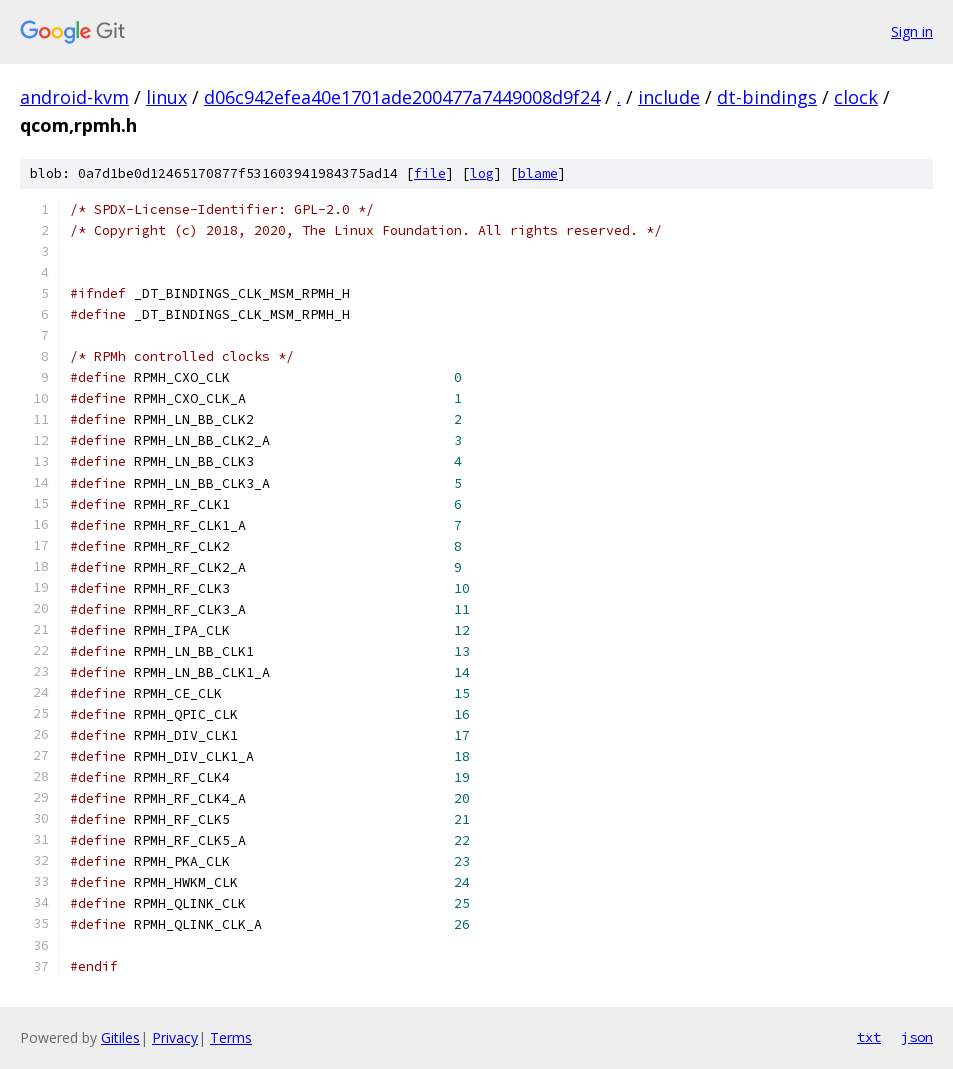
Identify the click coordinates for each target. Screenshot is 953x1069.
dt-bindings (767, 97)
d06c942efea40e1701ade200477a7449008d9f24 (402, 97)
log (482, 173)
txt (869, 1037)
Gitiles (120, 1037)
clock (856, 97)
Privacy (175, 1037)
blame (538, 173)
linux (166, 97)
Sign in (912, 31)
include (669, 97)
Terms (231, 1037)
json (917, 1037)
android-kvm (74, 97)
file (430, 173)
